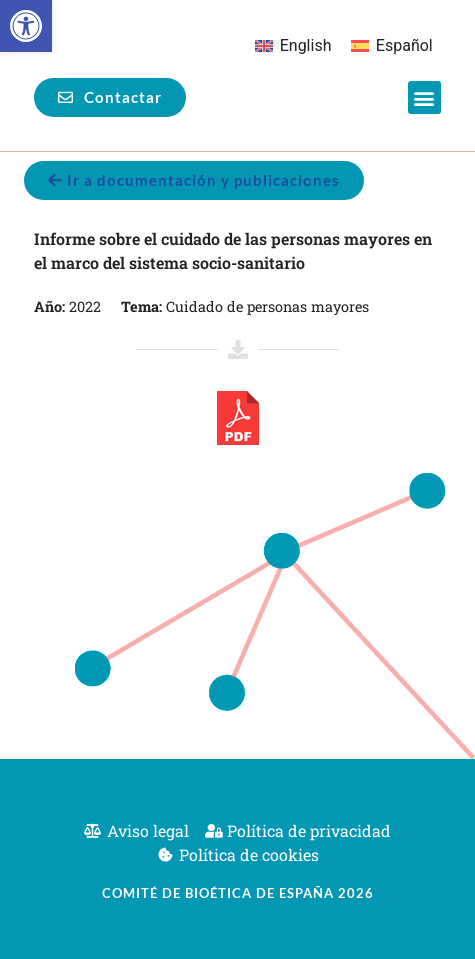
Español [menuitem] (404, 45)
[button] (26, 26)
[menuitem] (293, 46)
